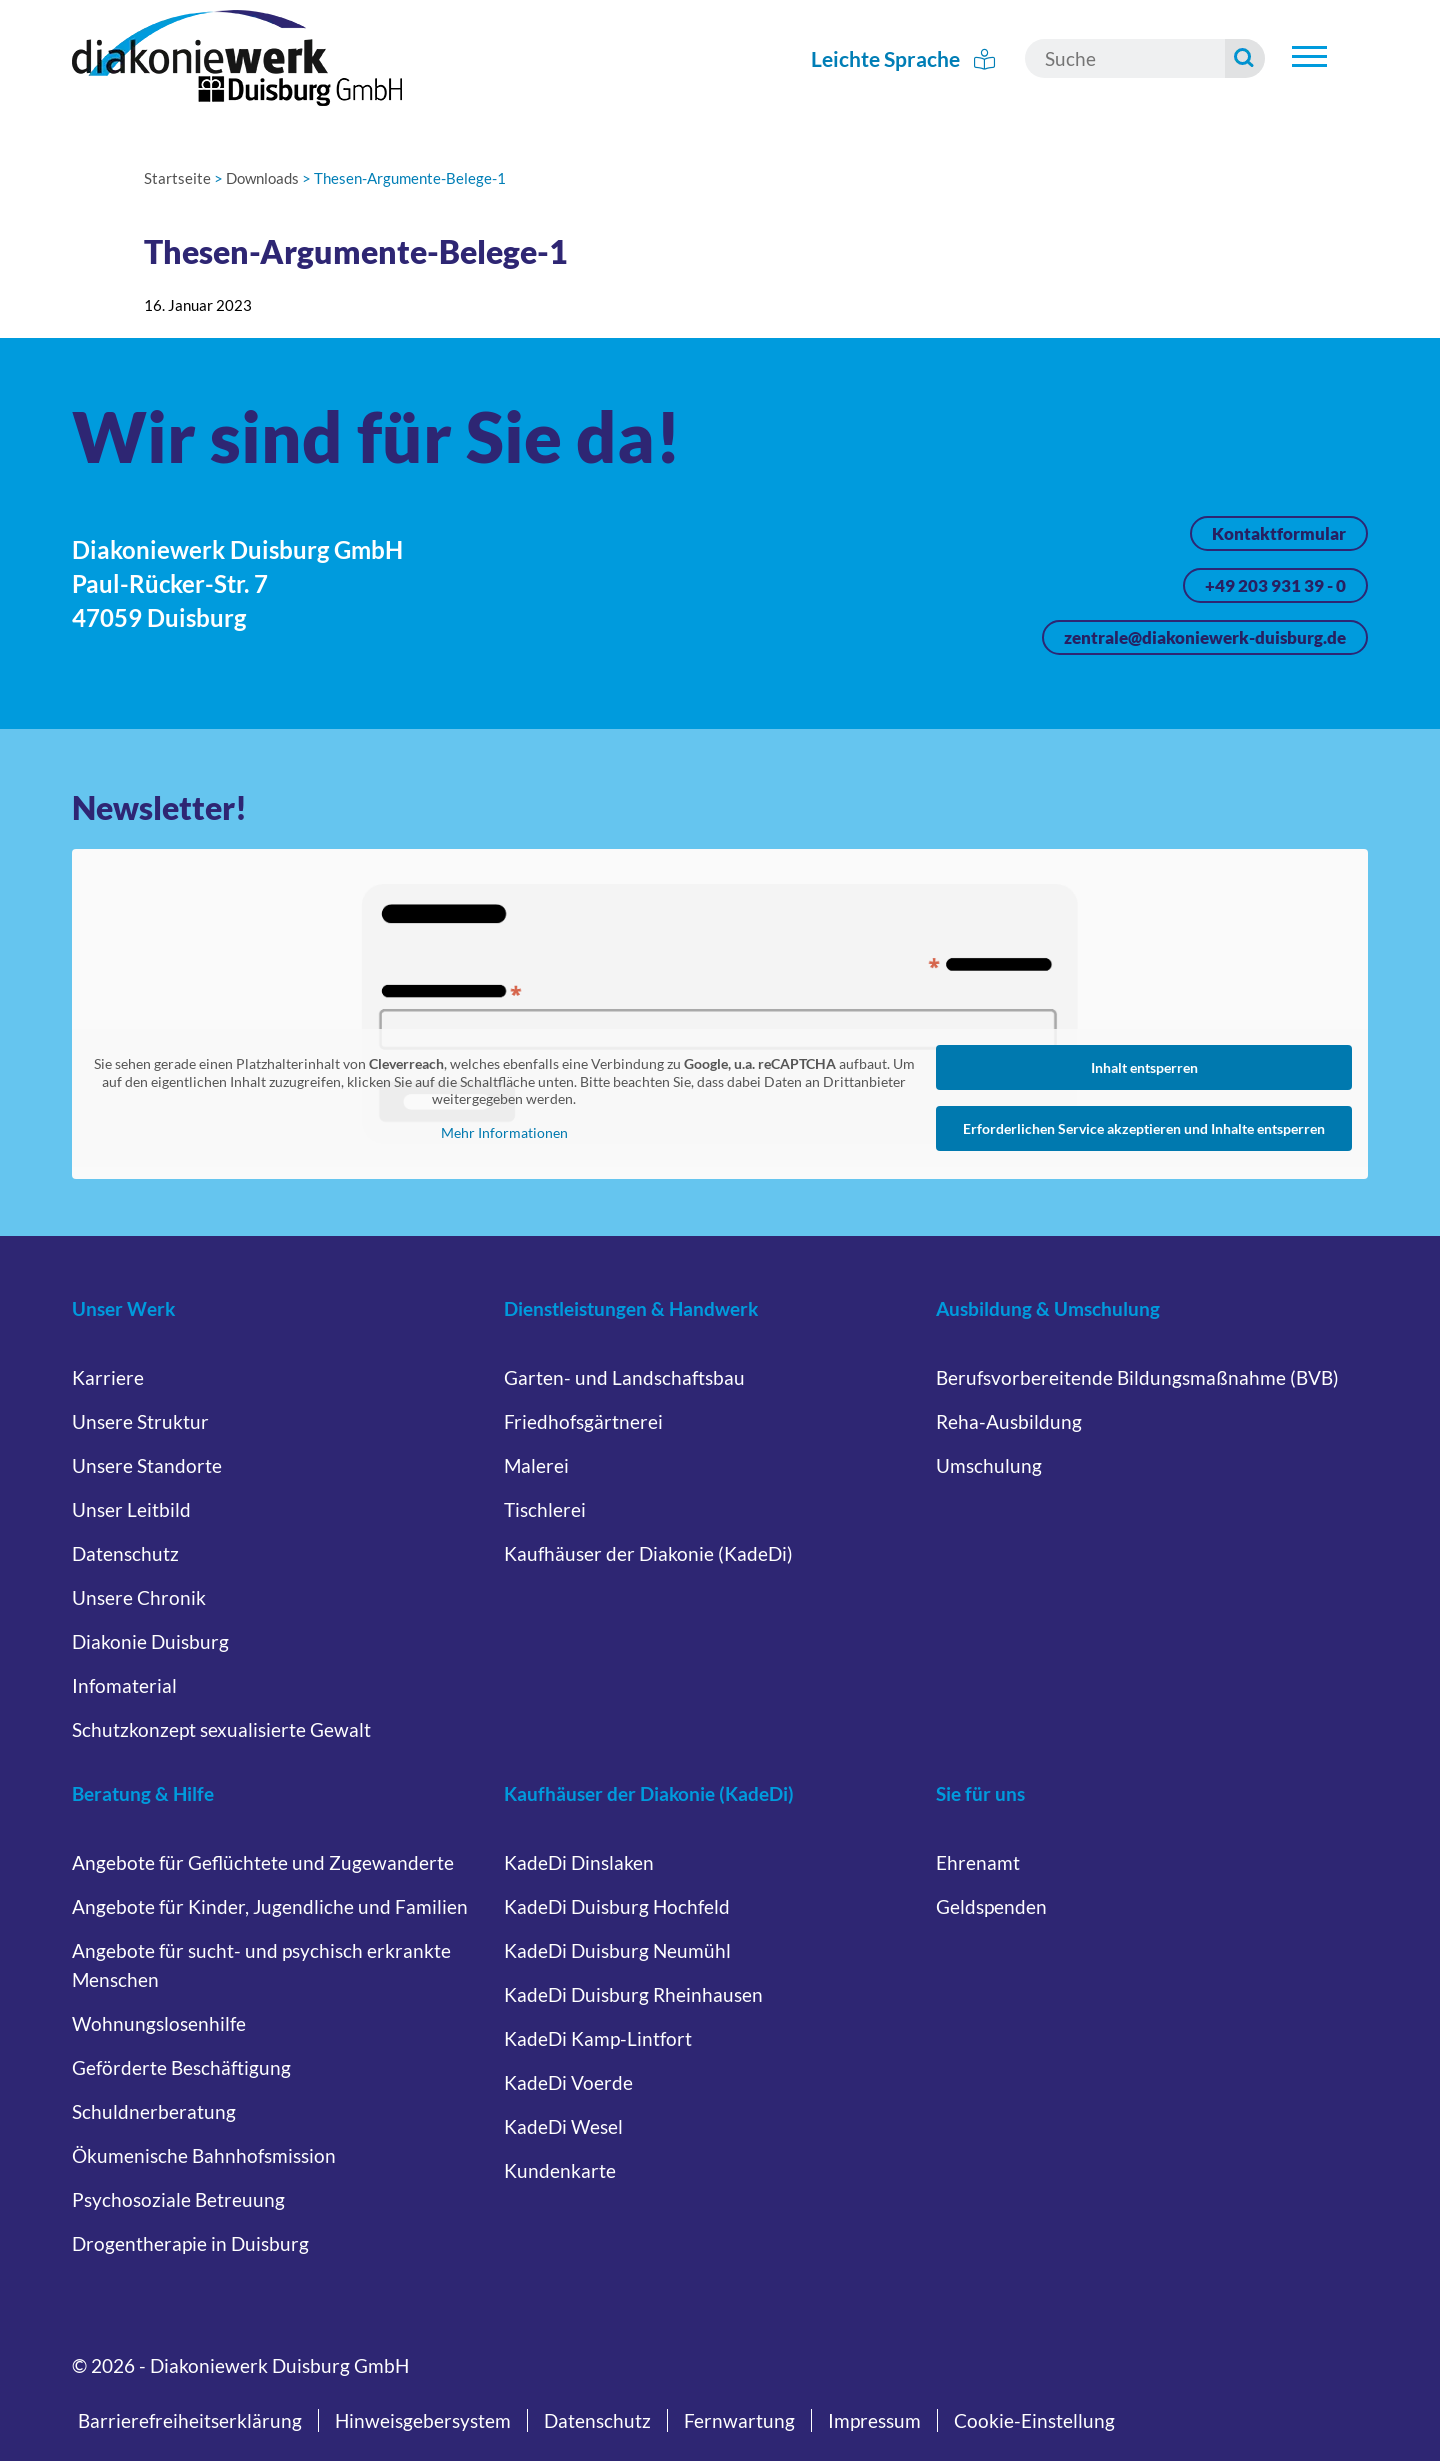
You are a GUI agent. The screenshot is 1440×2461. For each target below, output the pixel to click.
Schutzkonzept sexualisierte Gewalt (221, 1729)
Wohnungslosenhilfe (159, 2023)
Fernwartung (739, 2420)
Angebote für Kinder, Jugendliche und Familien (270, 1906)
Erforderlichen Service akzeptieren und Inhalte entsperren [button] (1144, 1128)
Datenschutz (125, 1553)
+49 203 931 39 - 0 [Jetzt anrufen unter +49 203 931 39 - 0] (1275, 585)
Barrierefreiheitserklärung (190, 2420)
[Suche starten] (1246, 58)
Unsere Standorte (147, 1465)
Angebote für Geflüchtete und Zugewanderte (263, 1862)
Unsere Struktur (140, 1421)
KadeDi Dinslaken (579, 1862)
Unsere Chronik (139, 1597)
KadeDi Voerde (568, 2082)
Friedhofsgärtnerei (583, 1421)
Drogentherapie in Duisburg (190, 2243)
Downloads (262, 178)
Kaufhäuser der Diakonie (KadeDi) (648, 1553)
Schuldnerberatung (154, 2111)
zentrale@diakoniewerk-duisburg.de (1205, 637)
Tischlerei (545, 1509)
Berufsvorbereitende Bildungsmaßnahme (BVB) (1137, 1377)
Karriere (108, 1377)
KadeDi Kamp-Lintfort (598, 2038)
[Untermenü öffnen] (1309, 56)
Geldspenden (991, 1906)
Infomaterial (124, 1685)
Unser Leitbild (131, 1509)
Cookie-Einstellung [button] (1034, 2420)
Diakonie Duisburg (150, 1641)
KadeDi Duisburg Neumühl (617, 1950)
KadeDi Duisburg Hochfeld (617, 1906)
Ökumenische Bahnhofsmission (204, 2155)
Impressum (874, 2420)
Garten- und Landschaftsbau (624, 1377)
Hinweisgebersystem (423, 2420)
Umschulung (989, 1465)
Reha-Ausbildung (1009, 1421)
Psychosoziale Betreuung (178, 2199)
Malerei (536, 1465)
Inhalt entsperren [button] (1144, 1067)
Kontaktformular (1279, 533)
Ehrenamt (978, 1862)
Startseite (177, 178)
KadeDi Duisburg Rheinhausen (633, 1994)
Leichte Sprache (904, 58)
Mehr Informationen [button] (504, 1131)
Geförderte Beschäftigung (181, 2067)
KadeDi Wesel (563, 2126)
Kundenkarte (560, 2170)
